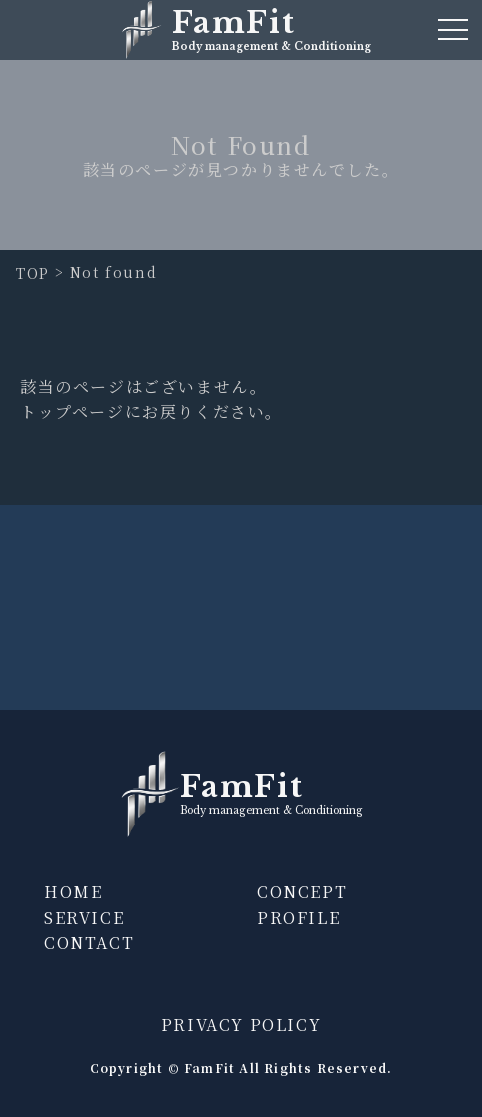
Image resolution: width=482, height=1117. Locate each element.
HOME (73, 891)
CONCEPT (302, 891)
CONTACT (89, 942)
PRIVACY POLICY (241, 1024)
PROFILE (298, 917)
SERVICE (84, 917)
